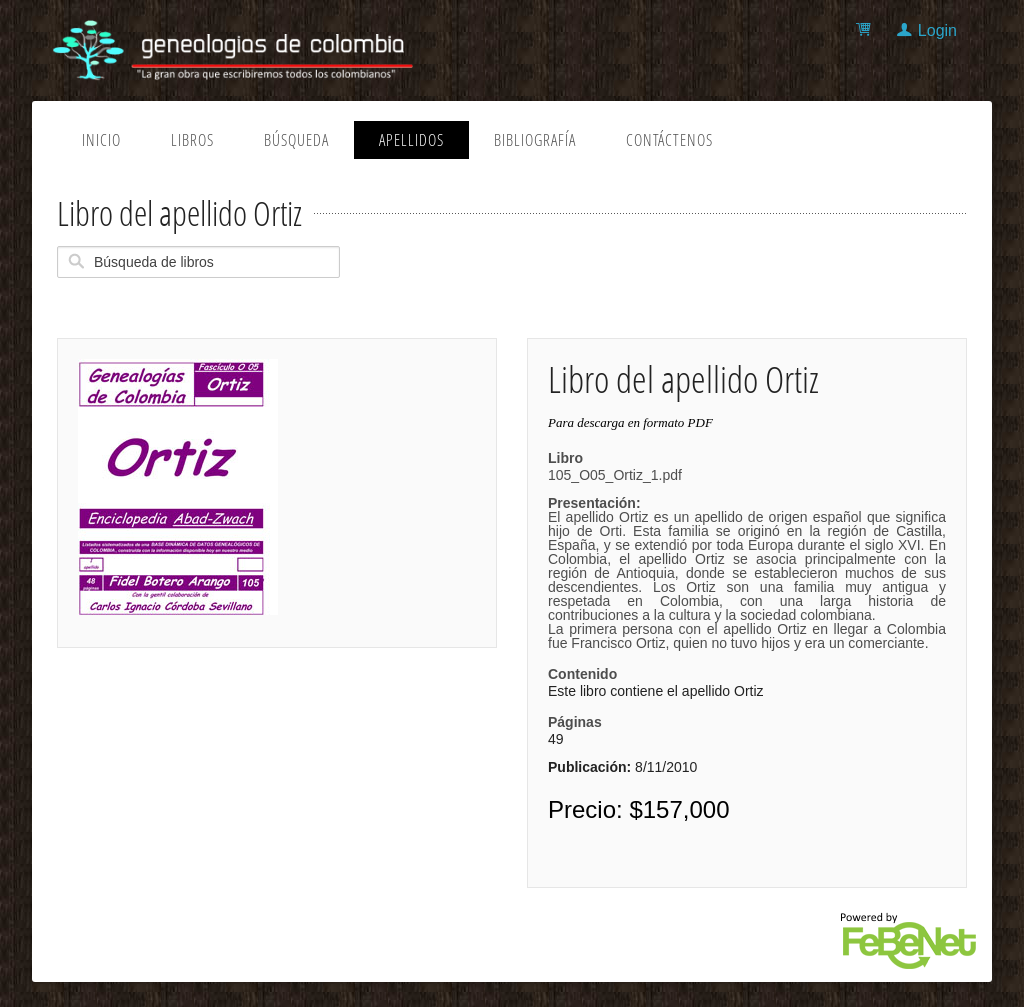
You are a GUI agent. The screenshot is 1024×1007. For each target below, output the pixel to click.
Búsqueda (296, 140)
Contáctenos (669, 140)
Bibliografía (535, 140)
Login (937, 30)
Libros (192, 140)
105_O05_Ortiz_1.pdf (747, 559)
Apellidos (411, 140)
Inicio (101, 140)
